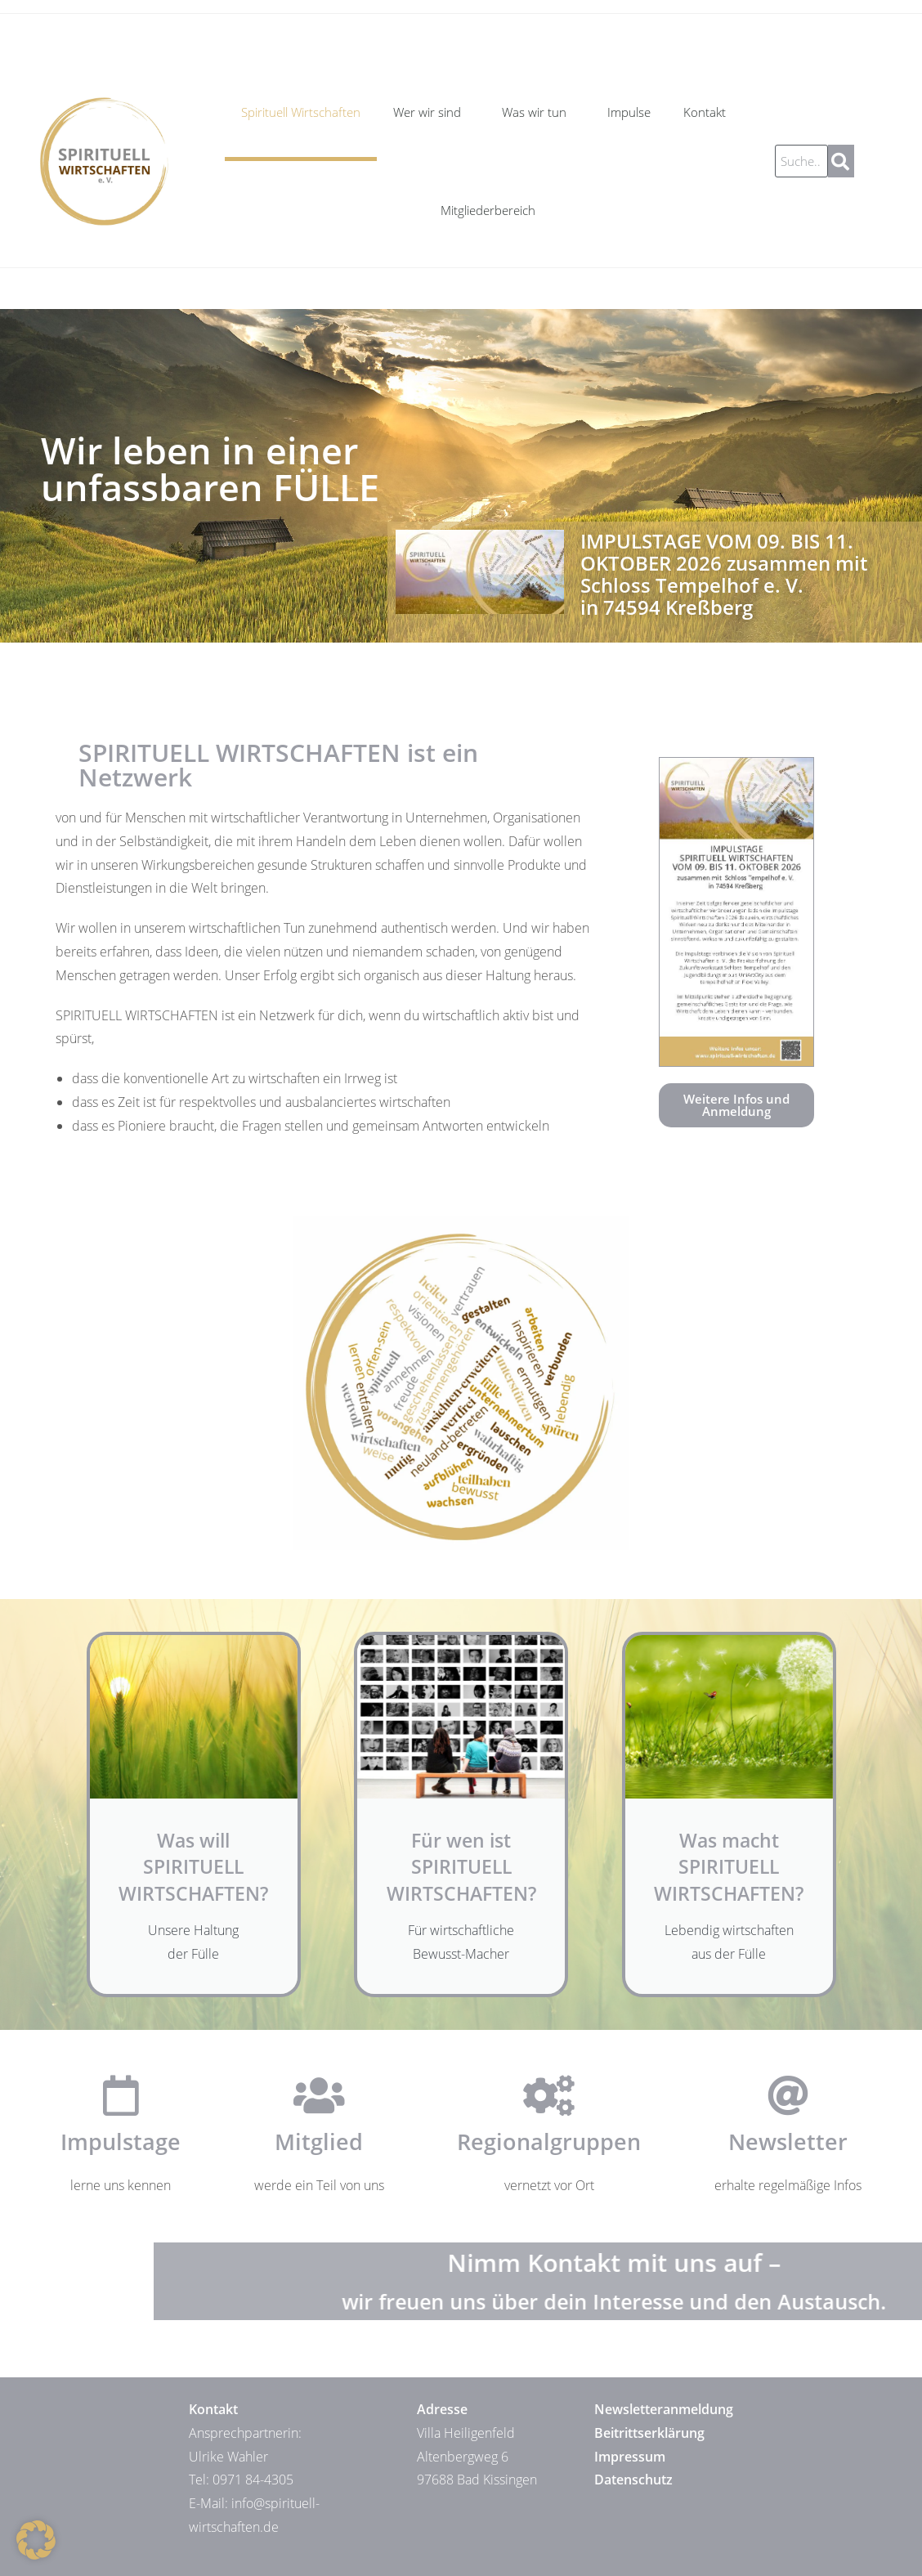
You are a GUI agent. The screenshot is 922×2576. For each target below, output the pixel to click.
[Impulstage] (121, 2095)
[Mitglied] (318, 2095)
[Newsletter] (788, 2095)
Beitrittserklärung (649, 2433)
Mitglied (319, 2141)
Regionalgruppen (549, 2141)
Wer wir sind (431, 112)
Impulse (629, 112)
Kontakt (708, 112)
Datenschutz (633, 2480)
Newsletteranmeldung (663, 2409)
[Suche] (841, 161)
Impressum (629, 2457)
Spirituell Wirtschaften (300, 112)
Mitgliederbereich (488, 210)
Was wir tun (538, 112)
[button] (36, 2540)
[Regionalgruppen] (549, 2095)
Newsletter (788, 2141)
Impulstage (120, 2141)
